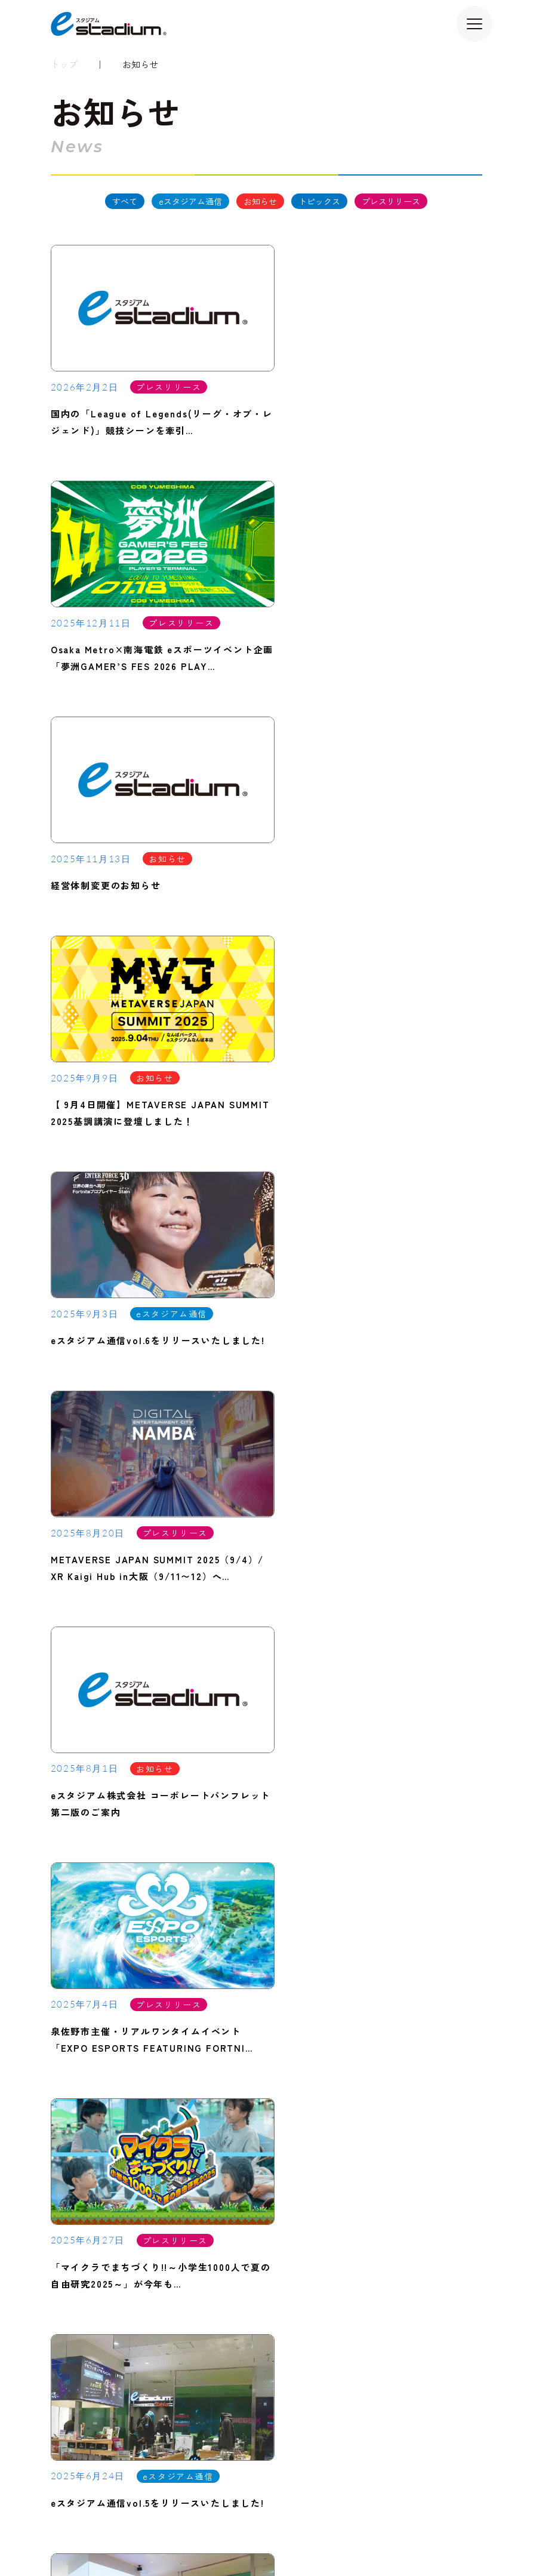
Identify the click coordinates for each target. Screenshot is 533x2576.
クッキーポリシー (266, 2534)
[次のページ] (312, 1655)
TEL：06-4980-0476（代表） (118, 2036)
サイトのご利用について (86, 2534)
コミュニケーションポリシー (363, 2534)
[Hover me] (266, 1778)
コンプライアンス (458, 2534)
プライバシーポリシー (182, 2534)
